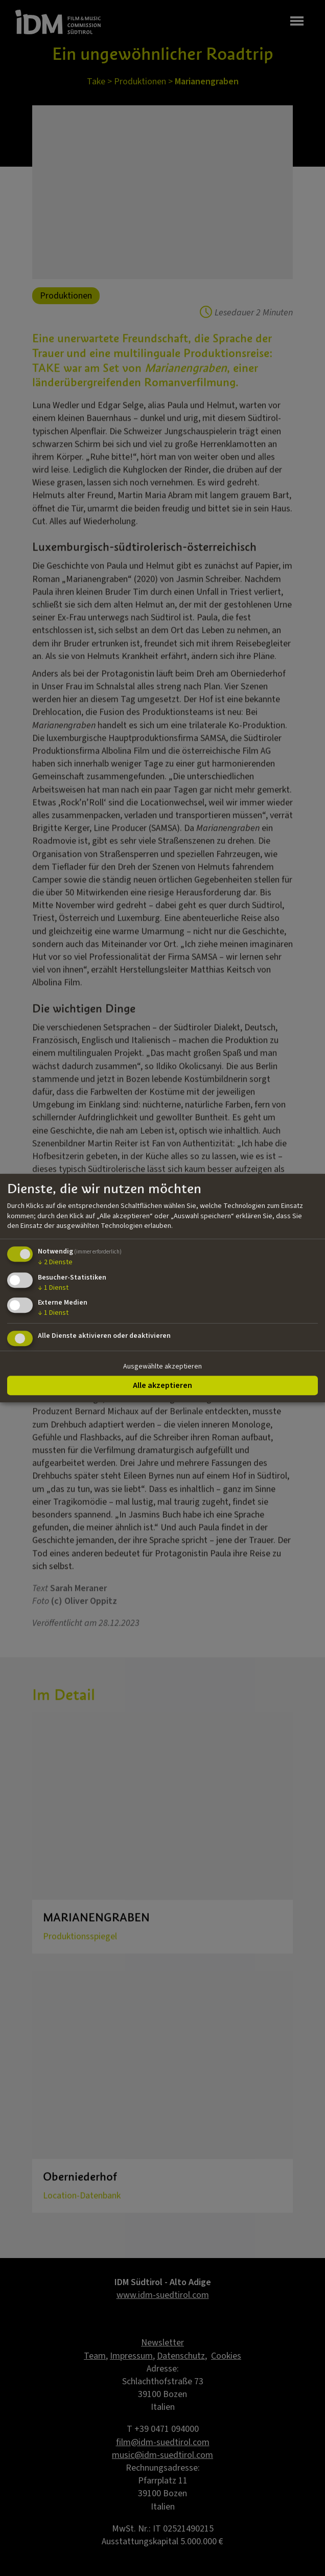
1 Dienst (53, 1288)
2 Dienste (55, 1262)
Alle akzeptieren (162, 1385)
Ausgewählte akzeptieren (162, 1366)
